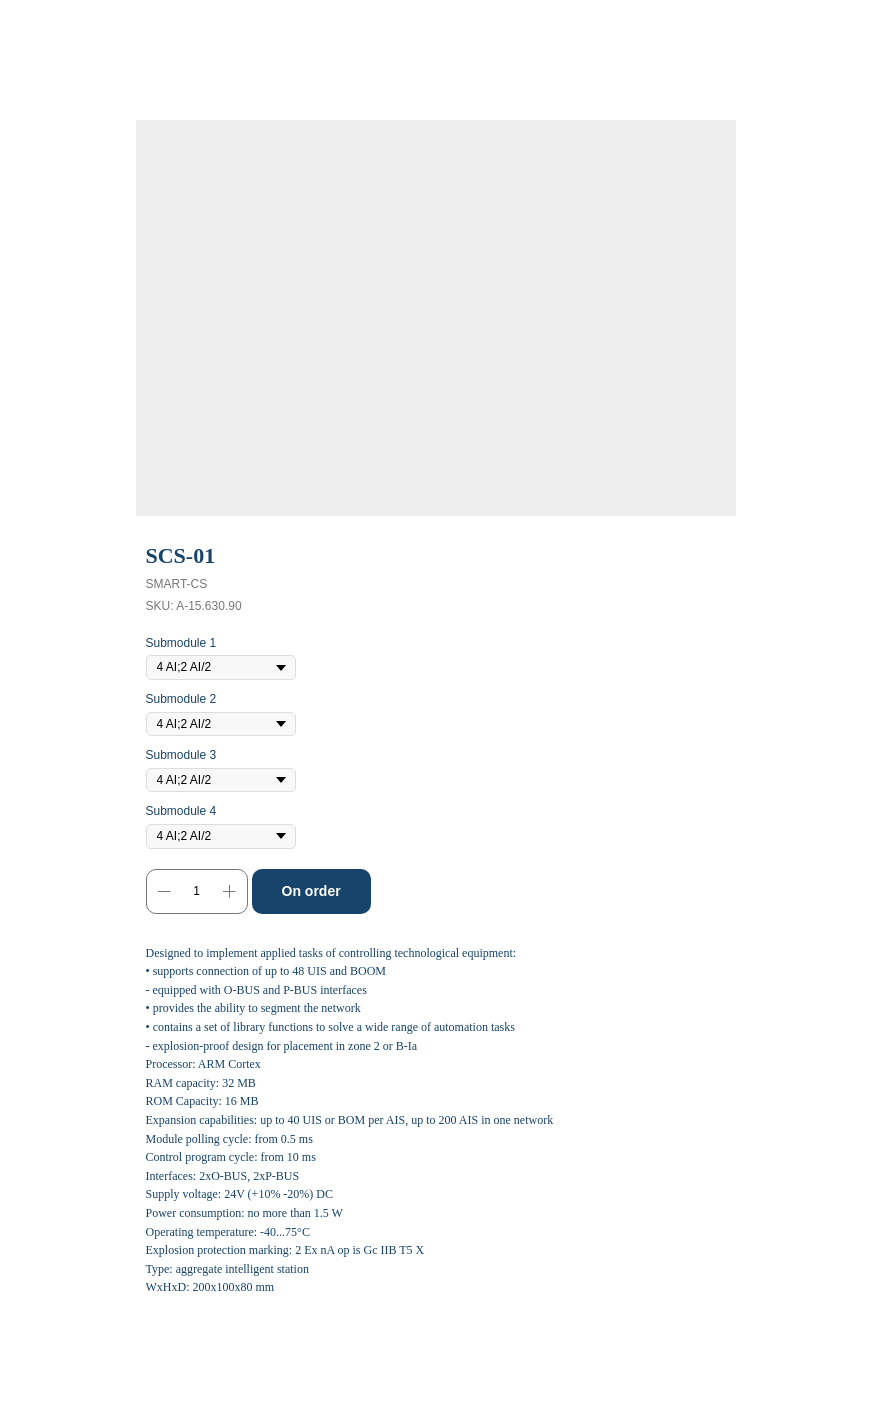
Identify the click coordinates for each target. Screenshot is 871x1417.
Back (48, 29)
